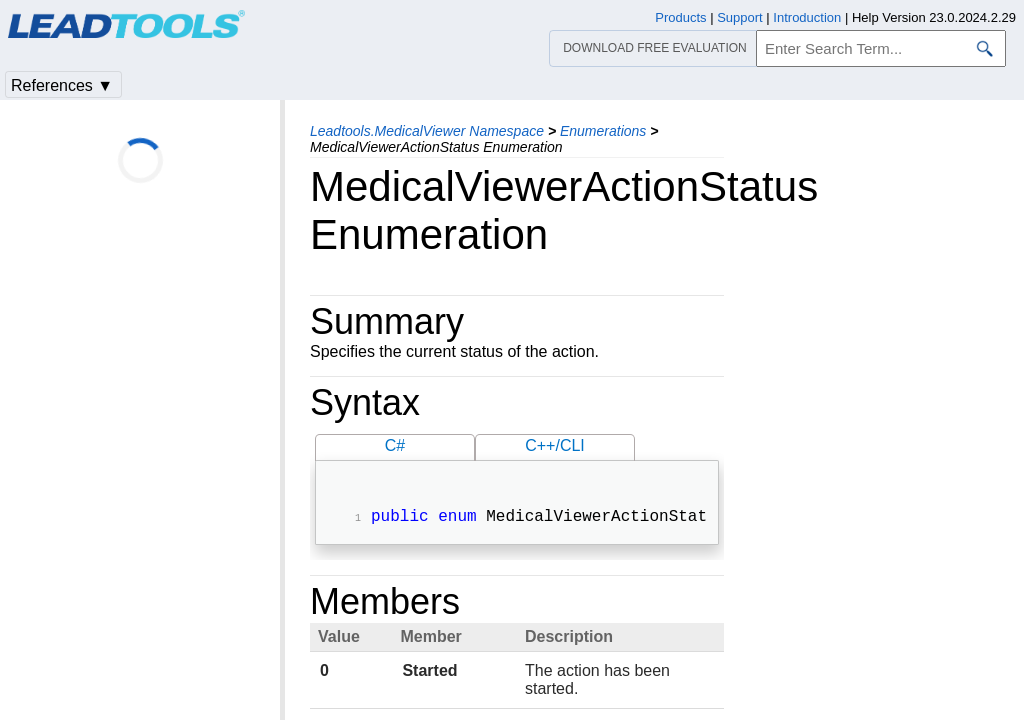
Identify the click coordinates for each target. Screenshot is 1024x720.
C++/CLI (555, 445)
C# (395, 445)
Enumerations (603, 131)
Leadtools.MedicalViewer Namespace (427, 131)
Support (740, 17)
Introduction (807, 17)
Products (680, 17)
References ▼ (62, 85)
